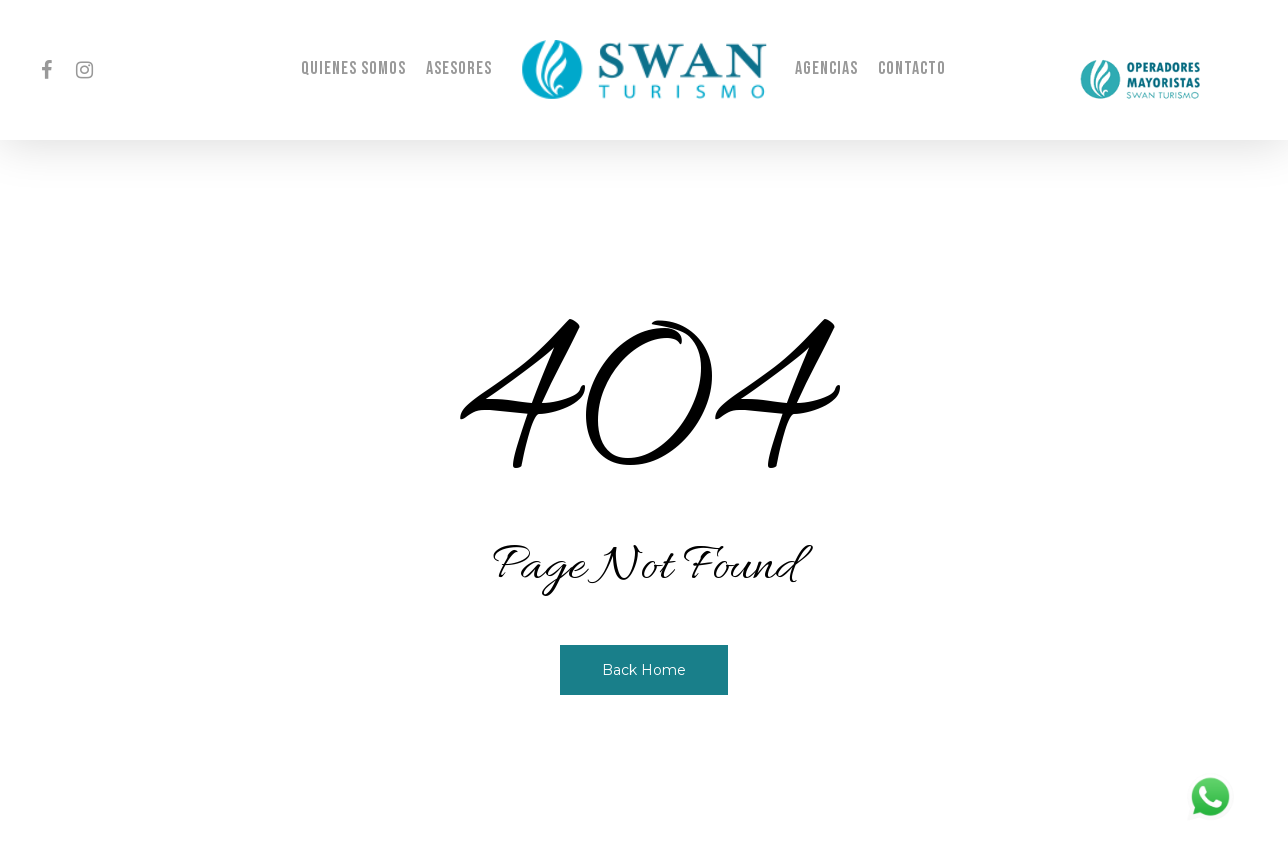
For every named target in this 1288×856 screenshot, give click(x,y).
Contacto (912, 69)
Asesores (459, 69)
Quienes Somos (353, 69)
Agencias (826, 69)
